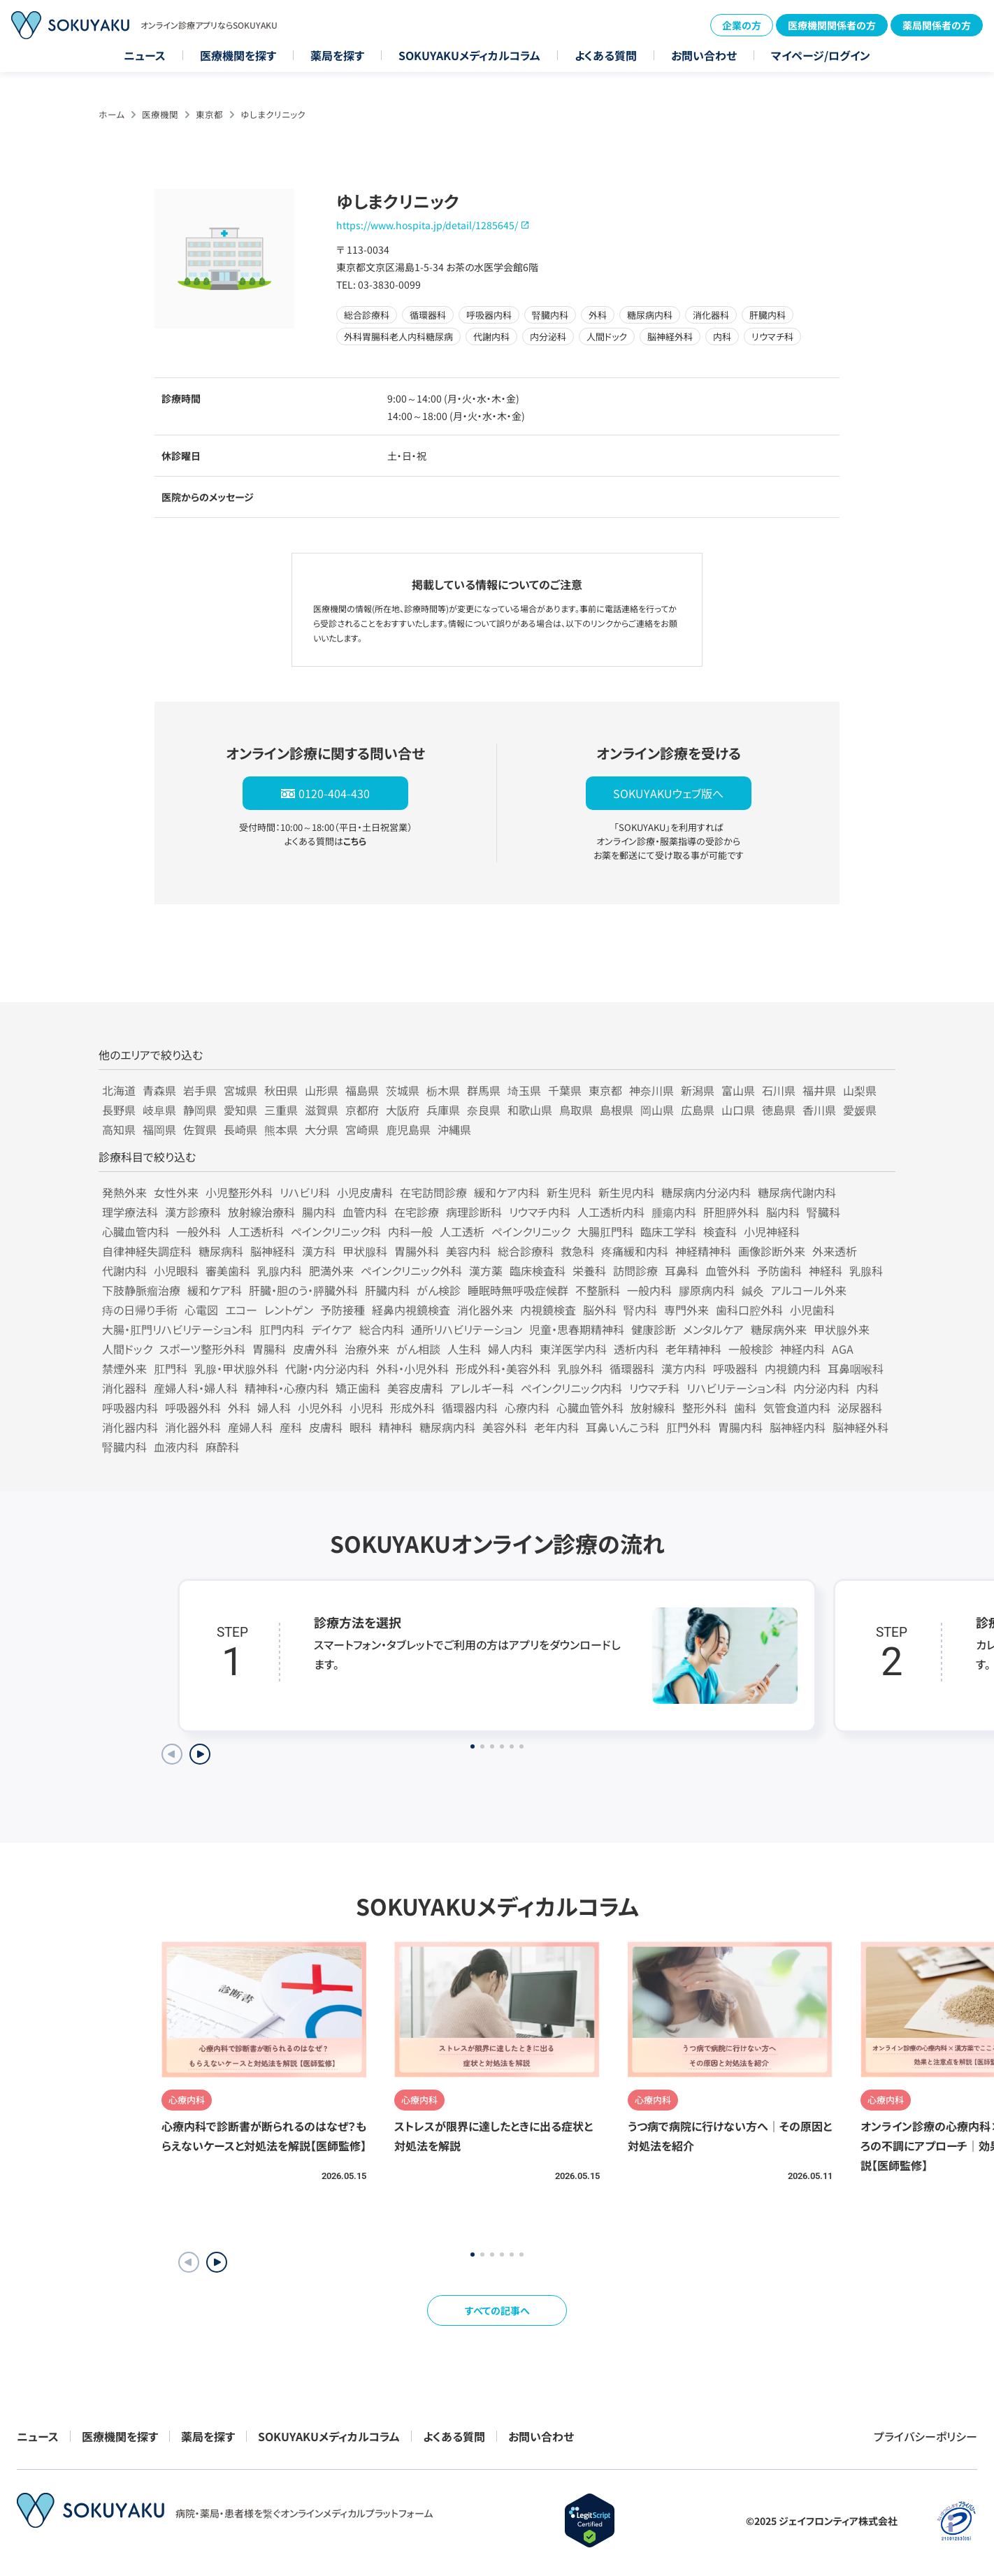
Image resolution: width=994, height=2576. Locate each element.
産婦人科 (250, 1427)
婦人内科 (510, 1348)
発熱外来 (124, 1192)
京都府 (362, 1109)
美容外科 (504, 1427)
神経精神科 (703, 1251)
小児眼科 (176, 1270)
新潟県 (697, 1090)
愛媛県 (860, 1109)
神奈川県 (651, 1090)
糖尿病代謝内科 (797, 1192)
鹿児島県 (408, 1129)
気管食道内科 (796, 1407)
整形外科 (704, 1407)
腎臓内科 (124, 1446)
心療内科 (527, 1407)
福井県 (819, 1090)
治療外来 (367, 1348)
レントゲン (288, 1309)
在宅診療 (416, 1211)
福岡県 (159, 1129)
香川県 (819, 1109)
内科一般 (410, 1231)
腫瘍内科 (673, 1211)
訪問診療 (635, 1270)
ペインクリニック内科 (571, 1388)
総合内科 (381, 1329)
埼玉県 (524, 1090)
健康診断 (653, 1329)
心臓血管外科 (590, 1407)
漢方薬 (486, 1270)
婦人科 (274, 1407)
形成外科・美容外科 (503, 1368)
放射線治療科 (261, 1211)
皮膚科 (326, 1427)
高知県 (119, 1129)
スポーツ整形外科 (202, 1348)
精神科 (395, 1427)
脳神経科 (272, 1251)
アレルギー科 (482, 1388)
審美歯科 (228, 1270)
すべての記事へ (497, 2310)
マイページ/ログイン (820, 55)
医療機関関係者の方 (832, 25)
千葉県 (565, 1090)
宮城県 (240, 1090)
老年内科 (556, 1427)
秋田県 (281, 1090)
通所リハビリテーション (466, 1329)
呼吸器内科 (130, 1407)
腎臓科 (823, 1211)
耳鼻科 (681, 1270)
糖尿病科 (221, 1251)
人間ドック (127, 1348)
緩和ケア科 (214, 1290)
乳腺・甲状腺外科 (236, 1368)
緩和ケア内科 (507, 1192)
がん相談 (418, 1348)
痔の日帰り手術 (140, 1309)
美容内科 (468, 1251)
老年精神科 (693, 1348)
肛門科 (170, 1368)
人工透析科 (256, 1231)
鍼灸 (753, 1290)
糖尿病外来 (779, 1329)
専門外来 (686, 1309)
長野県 (119, 1109)
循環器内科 (470, 1407)
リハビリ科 (305, 1192)
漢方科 (319, 1251)
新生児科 (569, 1192)
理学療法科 (130, 1211)
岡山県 (657, 1109)
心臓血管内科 (135, 1231)
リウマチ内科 (539, 1211)
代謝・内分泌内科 (327, 1368)
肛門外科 (688, 1427)
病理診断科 (474, 1211)
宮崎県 (362, 1129)
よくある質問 (606, 55)
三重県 (281, 1109)
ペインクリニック (530, 1231)
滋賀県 (321, 1109)
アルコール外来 (809, 1290)
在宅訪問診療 (433, 1192)
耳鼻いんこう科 (622, 1427)
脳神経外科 (860, 1427)
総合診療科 (526, 1251)
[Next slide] (199, 1754)
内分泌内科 (821, 1388)
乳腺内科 (279, 1270)
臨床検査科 (538, 1270)
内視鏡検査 (548, 1309)
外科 (239, 1407)
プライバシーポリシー (925, 2436)
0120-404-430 (334, 793)
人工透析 (462, 1231)
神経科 (825, 1270)
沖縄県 (454, 1129)
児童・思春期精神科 (576, 1329)
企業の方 (741, 25)
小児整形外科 (239, 1192)
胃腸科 (269, 1348)
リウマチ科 (654, 1388)
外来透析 (834, 1251)
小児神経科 (772, 1231)
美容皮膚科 (415, 1388)
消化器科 (124, 1388)
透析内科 (636, 1348)
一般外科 (198, 1231)
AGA (842, 1348)
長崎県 (240, 1129)
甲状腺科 (365, 1251)
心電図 (201, 1309)
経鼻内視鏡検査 (411, 1309)
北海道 (119, 1090)
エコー (241, 1309)
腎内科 (640, 1309)
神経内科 (802, 1348)
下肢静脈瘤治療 (141, 1290)
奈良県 (483, 1109)
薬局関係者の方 (936, 25)
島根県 (616, 1109)
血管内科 (365, 1211)
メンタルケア (713, 1329)
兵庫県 (443, 1109)
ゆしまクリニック (272, 114)
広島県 (697, 1109)
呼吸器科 (735, 1368)
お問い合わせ (704, 55)
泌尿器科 (859, 1407)
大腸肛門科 (605, 1231)
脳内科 (783, 1211)
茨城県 (402, 1090)
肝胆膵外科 (731, 1211)
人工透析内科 (610, 1211)
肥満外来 (331, 1270)
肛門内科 (281, 1329)
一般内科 (649, 1290)
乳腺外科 (580, 1368)
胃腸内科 (740, 1427)
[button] (216, 2262)
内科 (867, 1388)
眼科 (361, 1427)
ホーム (111, 114)
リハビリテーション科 (736, 1388)
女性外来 (176, 1192)
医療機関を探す (238, 55)
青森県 (159, 1090)
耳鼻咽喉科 (856, 1368)
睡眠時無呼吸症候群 (518, 1290)
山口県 (738, 1109)
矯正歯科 (358, 1388)
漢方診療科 (193, 1211)
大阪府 (402, 1109)
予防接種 (342, 1309)
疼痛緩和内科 (634, 1251)
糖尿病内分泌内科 (706, 1192)
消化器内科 (130, 1427)
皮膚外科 (315, 1348)
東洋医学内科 (573, 1348)
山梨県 (860, 1090)
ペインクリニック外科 (411, 1270)
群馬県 (483, 1090)
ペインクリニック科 (336, 1231)
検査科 (720, 1231)
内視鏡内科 (793, 1368)
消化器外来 (485, 1309)
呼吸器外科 (193, 1407)
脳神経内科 (798, 1427)
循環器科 (632, 1368)
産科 (291, 1427)
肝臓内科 (387, 1290)
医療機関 (160, 114)
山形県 (321, 1090)
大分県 (321, 1129)
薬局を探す (337, 55)
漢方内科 (683, 1368)
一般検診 (750, 1348)
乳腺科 (866, 1270)
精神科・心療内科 (287, 1388)
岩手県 (200, 1090)
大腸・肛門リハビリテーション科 (177, 1329)
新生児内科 (626, 1192)
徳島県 (778, 1109)
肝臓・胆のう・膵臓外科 (303, 1290)
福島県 (362, 1090)
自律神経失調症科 (147, 1251)
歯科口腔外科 (749, 1309)
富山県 (738, 1090)
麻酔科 (222, 1446)
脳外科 (600, 1309)
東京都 (209, 114)
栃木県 (443, 1090)
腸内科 (319, 1211)
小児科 (366, 1407)
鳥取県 (576, 1109)
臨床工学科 (668, 1231)
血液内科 (176, 1446)
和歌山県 (529, 1109)
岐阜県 (159, 1109)
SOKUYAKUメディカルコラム (469, 55)
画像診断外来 (771, 1251)
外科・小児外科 (412, 1368)
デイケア (331, 1329)
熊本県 (281, 1129)
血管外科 (727, 1270)
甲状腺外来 (842, 1329)
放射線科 (653, 1407)
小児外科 (320, 1407)
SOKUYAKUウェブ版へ (668, 793)
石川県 (778, 1090)
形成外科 (412, 1407)
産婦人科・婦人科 (196, 1388)
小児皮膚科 (365, 1192)
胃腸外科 (416, 1251)
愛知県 (240, 1109)
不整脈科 (597, 1290)
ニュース (145, 55)
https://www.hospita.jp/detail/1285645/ (427, 225)
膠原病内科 (707, 1290)
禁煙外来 (124, 1368)
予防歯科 (779, 1270)
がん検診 (439, 1290)
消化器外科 (193, 1427)
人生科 (464, 1348)
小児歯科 (812, 1309)
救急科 (577, 1251)
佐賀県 (200, 1129)
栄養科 (589, 1270)
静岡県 (200, 1109)
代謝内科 (124, 1270)
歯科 (745, 1407)
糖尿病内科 (447, 1427)
